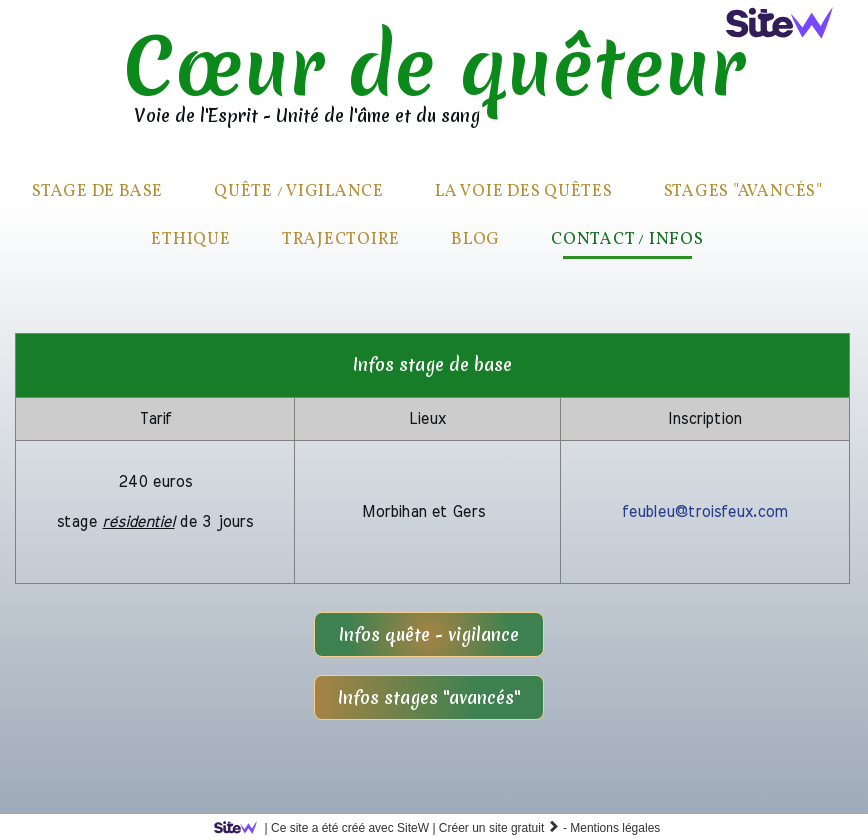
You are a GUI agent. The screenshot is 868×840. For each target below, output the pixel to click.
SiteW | (328, 828)
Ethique (190, 239)
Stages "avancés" (743, 191)
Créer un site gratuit (499, 828)
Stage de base (97, 191)
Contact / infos (627, 239)
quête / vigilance (299, 191)
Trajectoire (341, 239)
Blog (475, 239)
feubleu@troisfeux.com (704, 512)
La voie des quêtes (524, 191)
